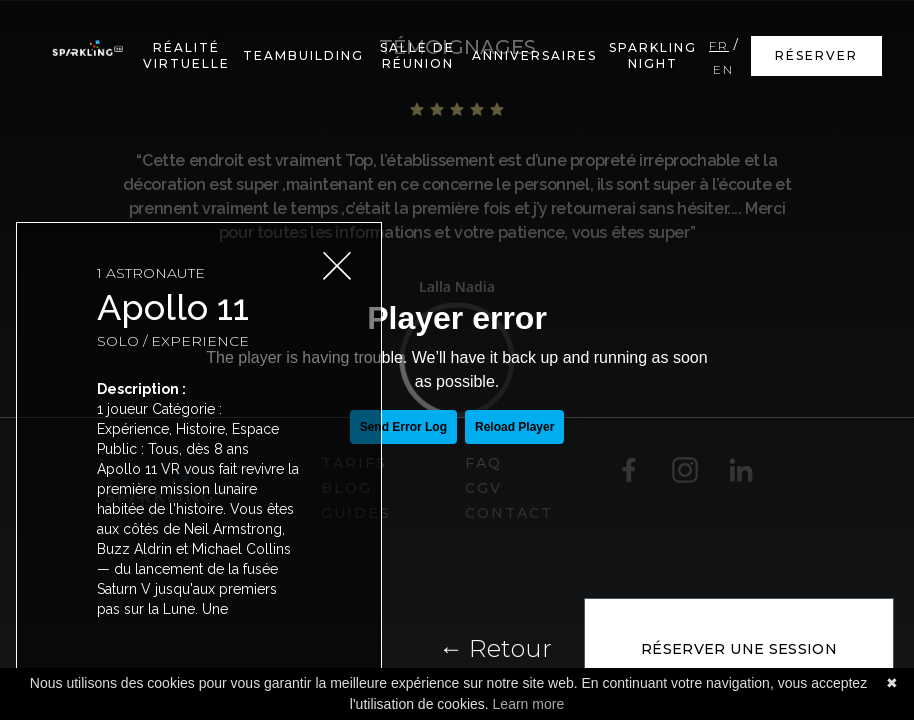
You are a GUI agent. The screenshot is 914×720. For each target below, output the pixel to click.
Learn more (529, 704)
